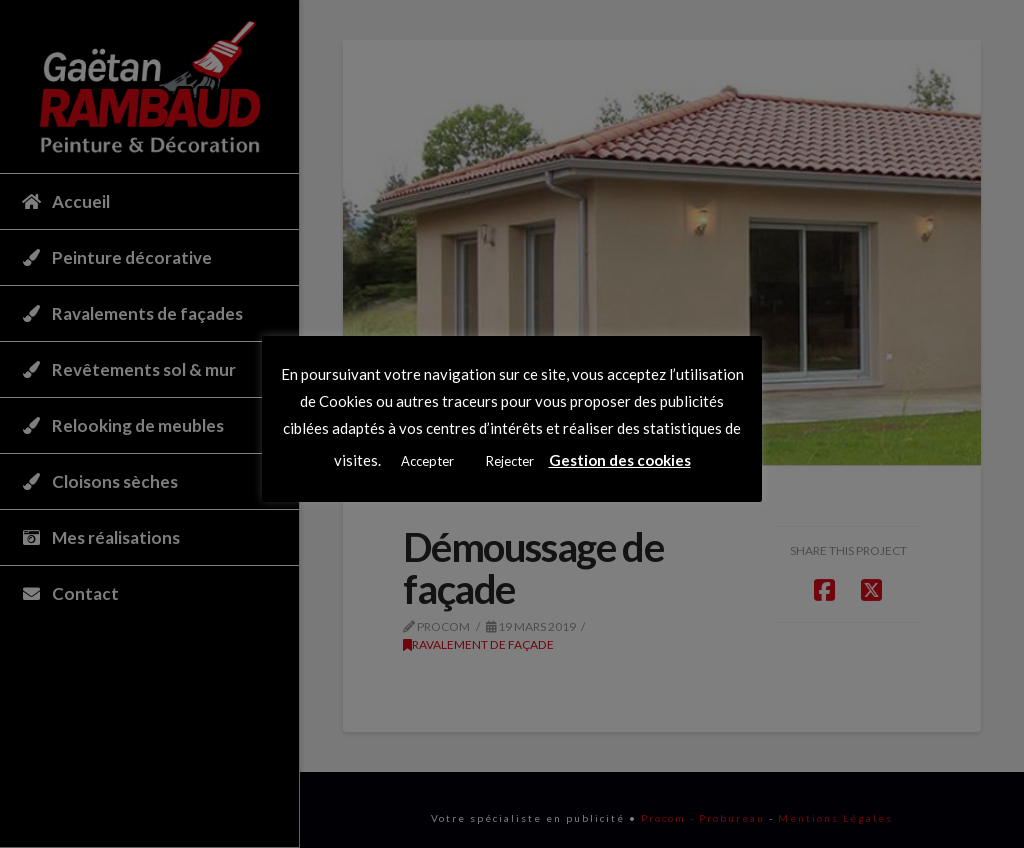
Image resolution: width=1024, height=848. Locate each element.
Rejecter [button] (510, 461)
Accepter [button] (427, 461)
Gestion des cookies (620, 460)
